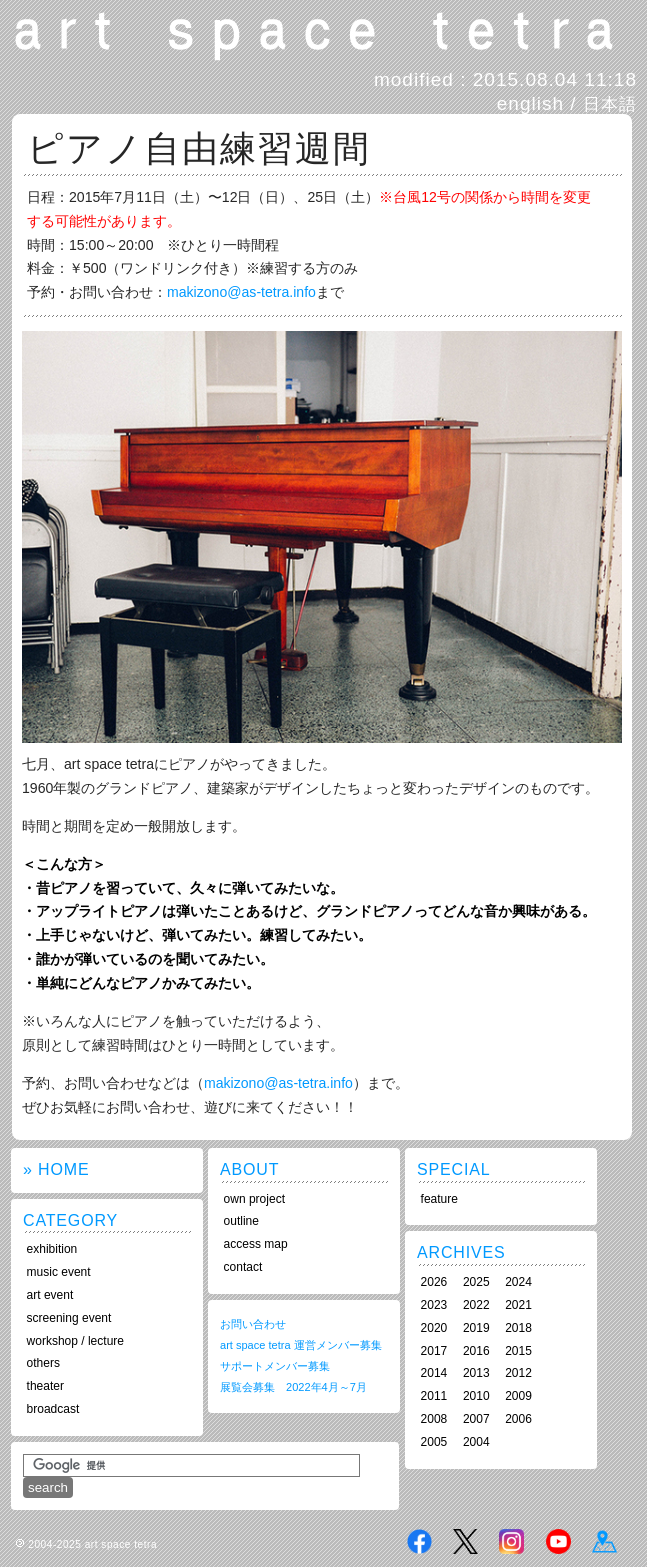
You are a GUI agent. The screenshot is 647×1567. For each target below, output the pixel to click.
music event (59, 1272)
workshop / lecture (75, 1341)
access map (256, 1244)
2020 (434, 1328)
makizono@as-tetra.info (241, 292)
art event (50, 1295)
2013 (476, 1373)
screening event (69, 1318)
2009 (518, 1396)
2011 (434, 1396)
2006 (518, 1419)
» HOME (56, 1169)
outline (241, 1221)
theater (45, 1386)
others (43, 1363)
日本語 (610, 104)
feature (439, 1199)
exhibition (52, 1249)
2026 (434, 1282)
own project (254, 1199)
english (530, 103)
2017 (434, 1351)
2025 (476, 1282)
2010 (476, 1396)
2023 (434, 1305)
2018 (518, 1328)
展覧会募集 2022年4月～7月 (293, 1387)
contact (243, 1267)
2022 (476, 1305)
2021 (518, 1305)
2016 (476, 1351)
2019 (476, 1328)
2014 (434, 1373)
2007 (476, 1419)
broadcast (53, 1409)
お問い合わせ (253, 1324)
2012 (518, 1373)
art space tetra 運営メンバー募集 (301, 1345)
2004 (476, 1442)
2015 (518, 1351)
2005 (434, 1442)
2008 (434, 1419)
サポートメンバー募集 (275, 1366)
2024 (518, 1282)
